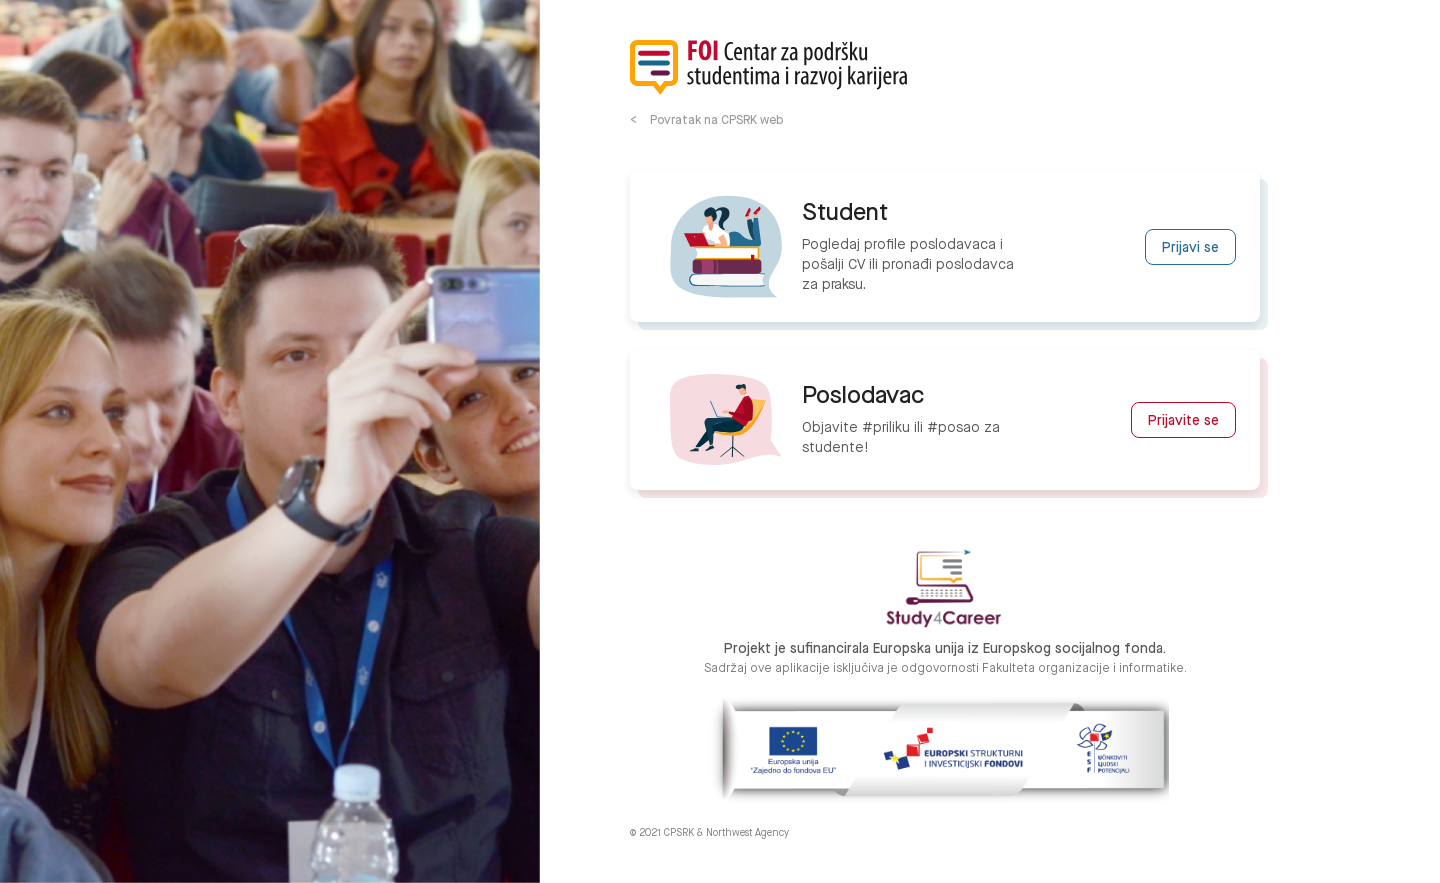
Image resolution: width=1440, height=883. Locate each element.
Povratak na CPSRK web (716, 120)
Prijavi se (1190, 248)
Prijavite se (1183, 421)
